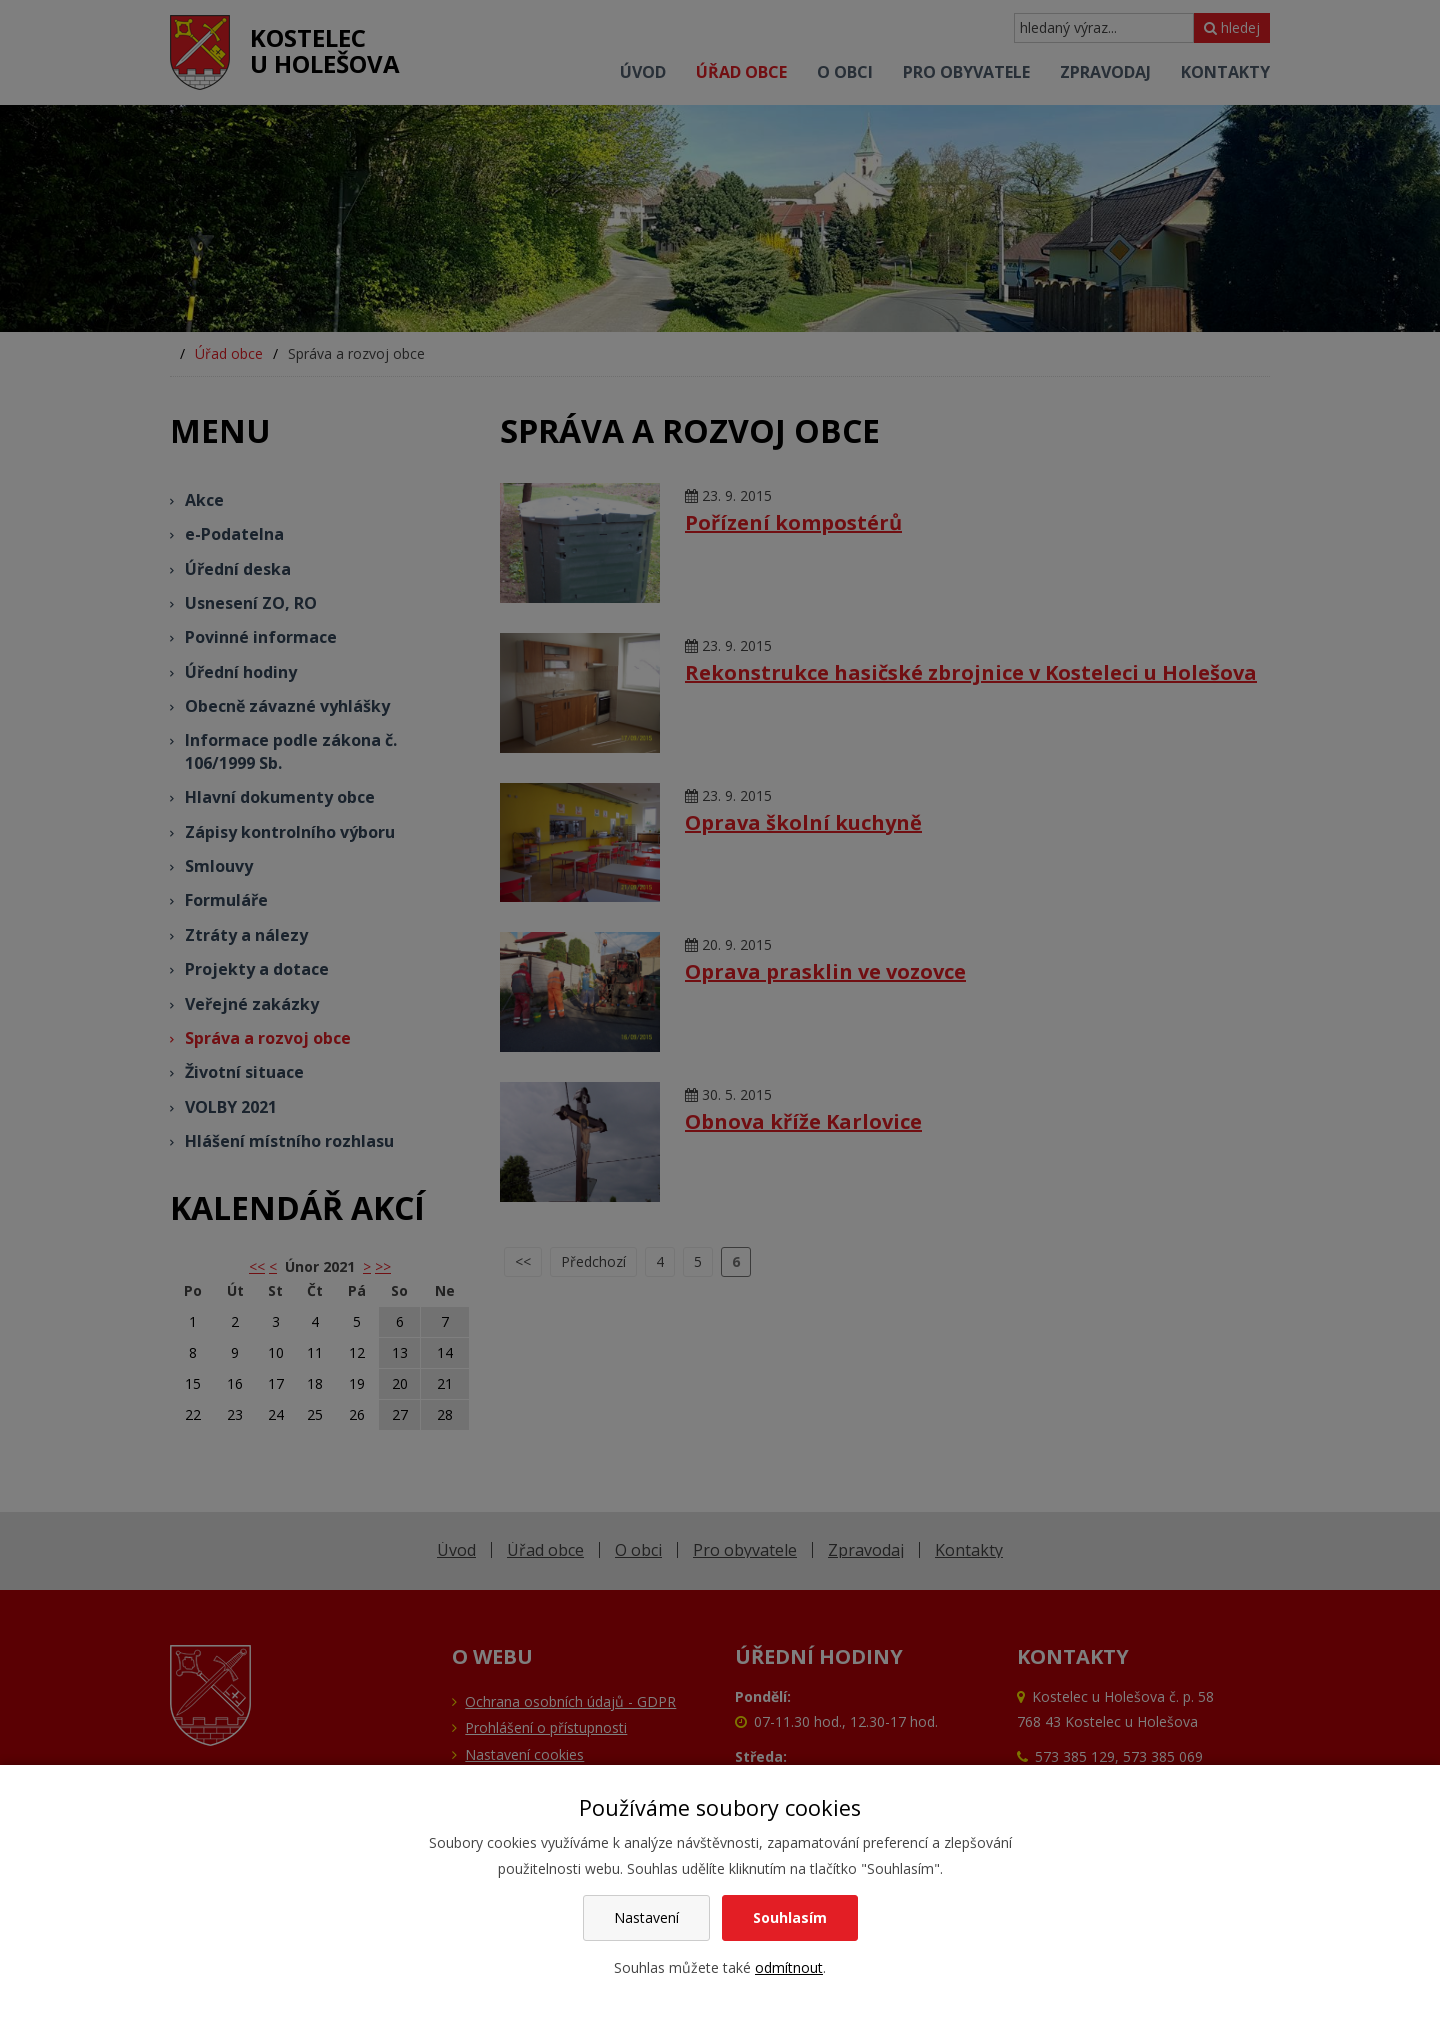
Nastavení (646, 1917)
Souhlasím (790, 1917)
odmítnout (789, 1967)
